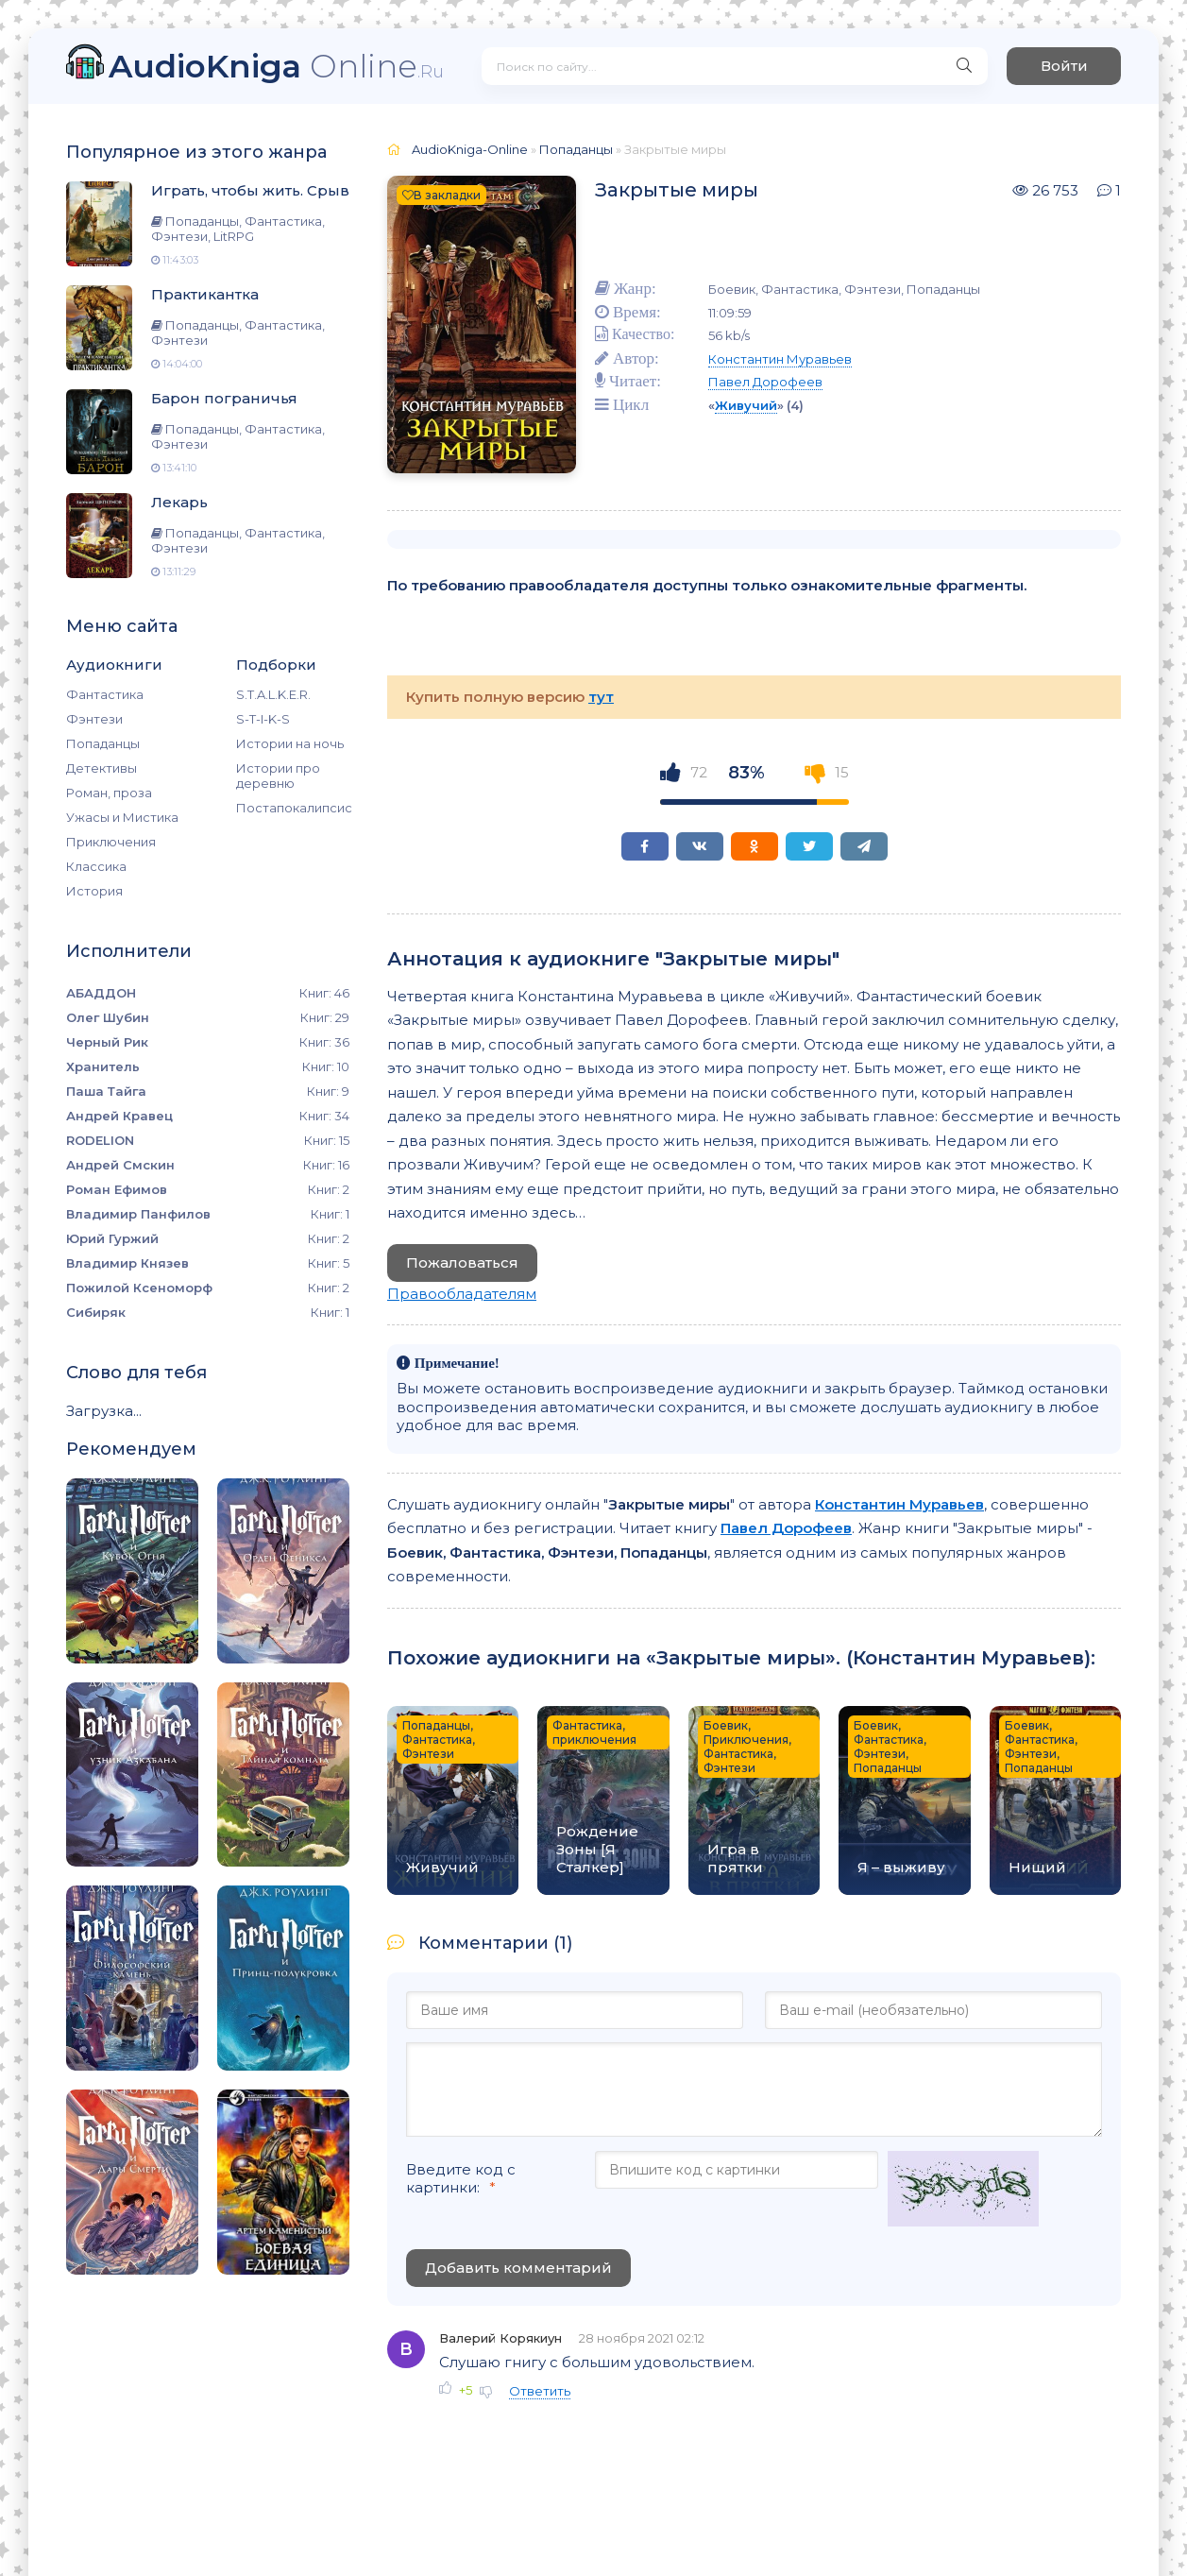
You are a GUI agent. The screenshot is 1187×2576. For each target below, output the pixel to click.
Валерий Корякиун (500, 2338)
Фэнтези (94, 718)
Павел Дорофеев (765, 381)
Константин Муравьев (780, 359)
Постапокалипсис (292, 807)
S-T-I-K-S (263, 718)
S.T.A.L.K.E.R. (273, 694)
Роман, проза (109, 792)
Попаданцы (103, 743)
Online (276, 65)
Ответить (539, 2390)
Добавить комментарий (518, 2268)
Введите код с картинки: (461, 2178)
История (94, 890)
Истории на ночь (290, 743)
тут (601, 697)
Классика (96, 866)
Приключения (111, 841)
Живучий (746, 405)
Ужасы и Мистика (122, 817)
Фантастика (105, 694)
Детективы (101, 768)
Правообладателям (461, 1294)
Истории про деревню (278, 775)
